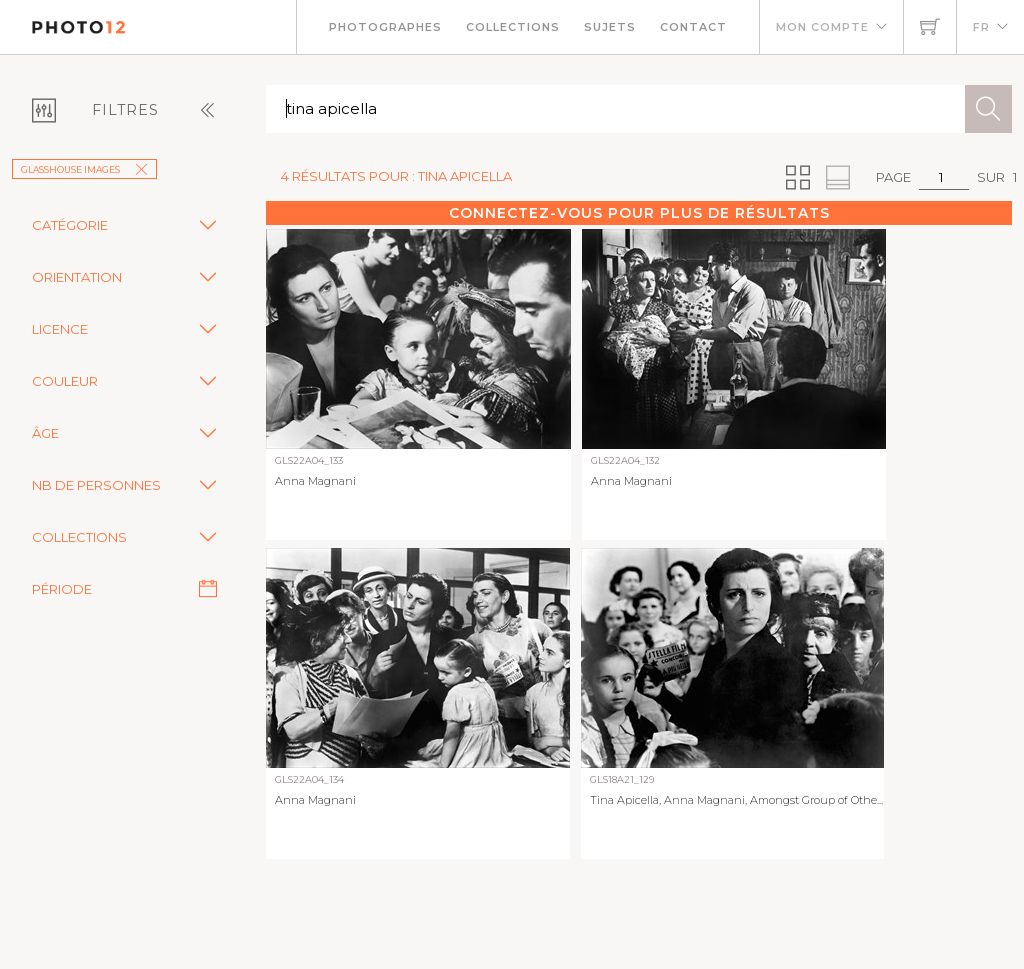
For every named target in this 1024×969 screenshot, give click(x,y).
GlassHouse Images (84, 169)
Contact (693, 27)
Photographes (385, 27)
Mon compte (822, 27)
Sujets (610, 27)
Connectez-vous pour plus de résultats (639, 213)
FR (981, 27)
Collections (513, 27)
